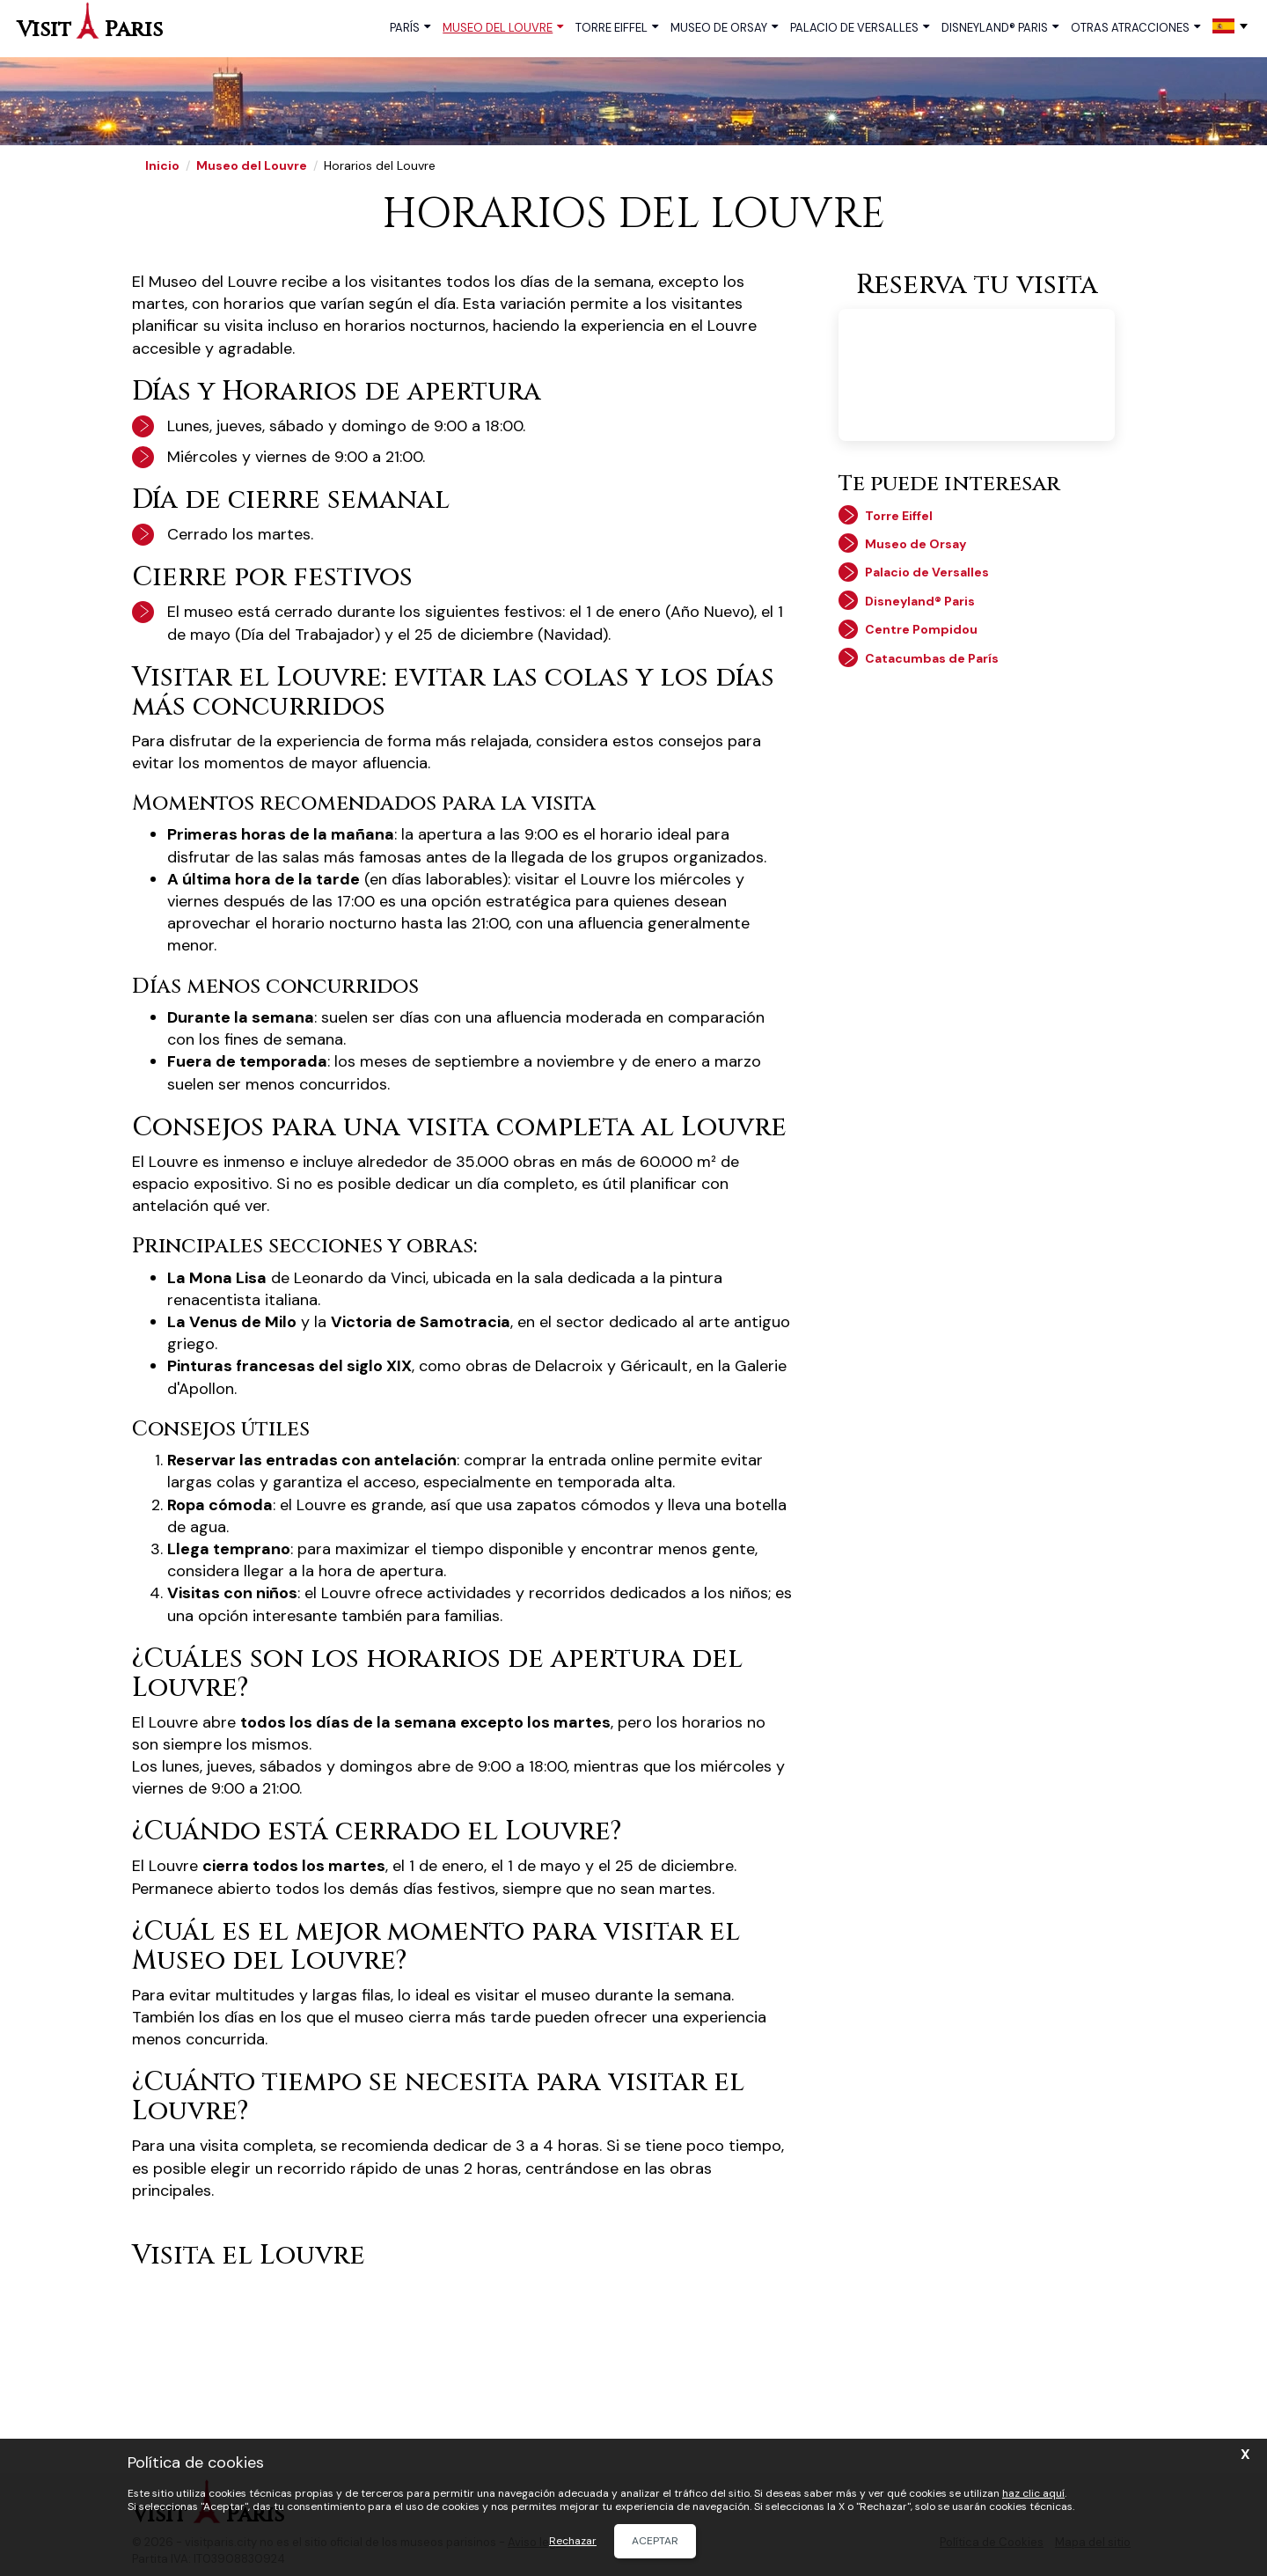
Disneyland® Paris (999, 26)
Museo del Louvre (503, 26)
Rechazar (573, 2541)
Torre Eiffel (616, 26)
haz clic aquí (1033, 2493)
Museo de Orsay (724, 26)
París (410, 26)
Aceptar (655, 2541)
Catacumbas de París (932, 658)
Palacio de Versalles (859, 26)
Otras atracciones (1135, 26)
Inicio (162, 165)
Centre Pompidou (921, 629)
